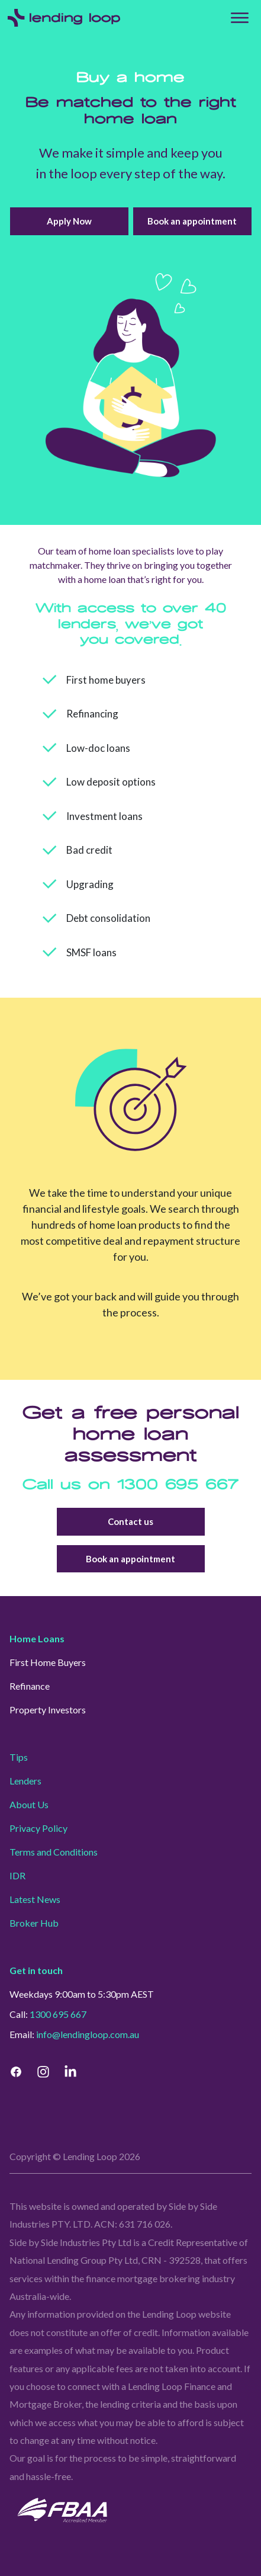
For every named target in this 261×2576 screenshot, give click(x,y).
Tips (18, 1757)
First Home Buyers (47, 1662)
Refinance (29, 1685)
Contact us (131, 1521)
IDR (17, 1875)
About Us (29, 1804)
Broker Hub (34, 1922)
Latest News (34, 1899)
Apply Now (69, 221)
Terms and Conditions (53, 1851)
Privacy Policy (38, 1828)
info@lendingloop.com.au (87, 2034)
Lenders (25, 1780)
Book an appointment (192, 221)
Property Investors (47, 1709)
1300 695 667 (178, 1485)
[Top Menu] (239, 17)
